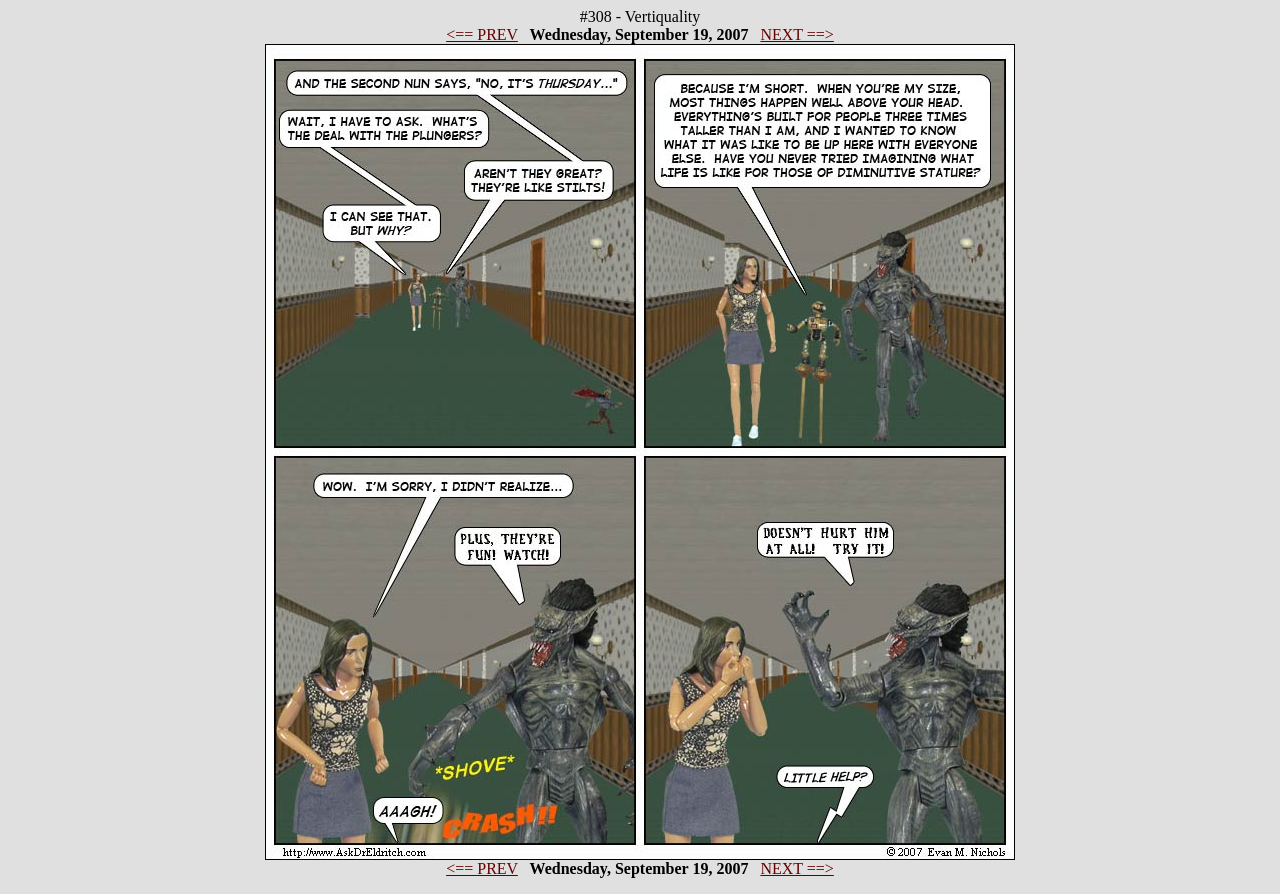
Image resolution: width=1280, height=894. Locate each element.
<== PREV (482, 34)
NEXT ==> (796, 34)
